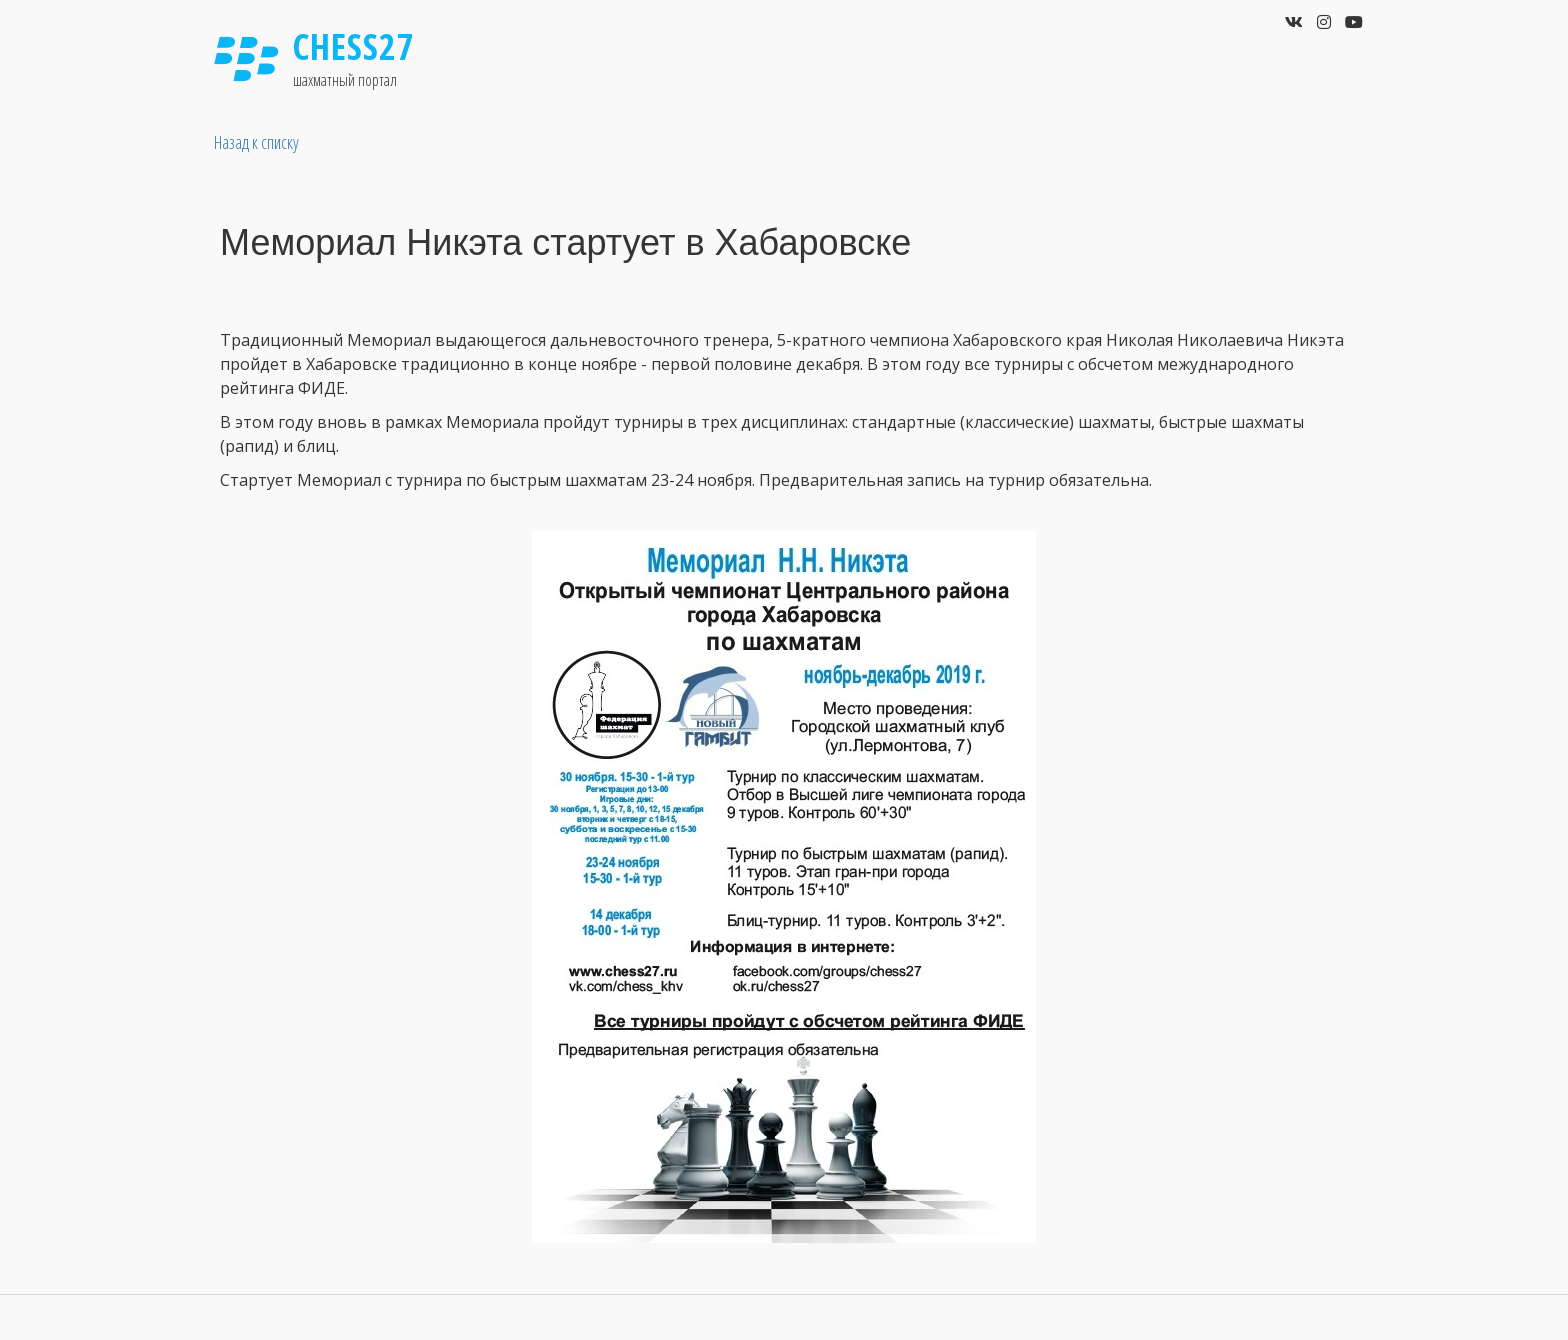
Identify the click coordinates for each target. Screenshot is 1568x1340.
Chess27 (354, 46)
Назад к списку (256, 142)
